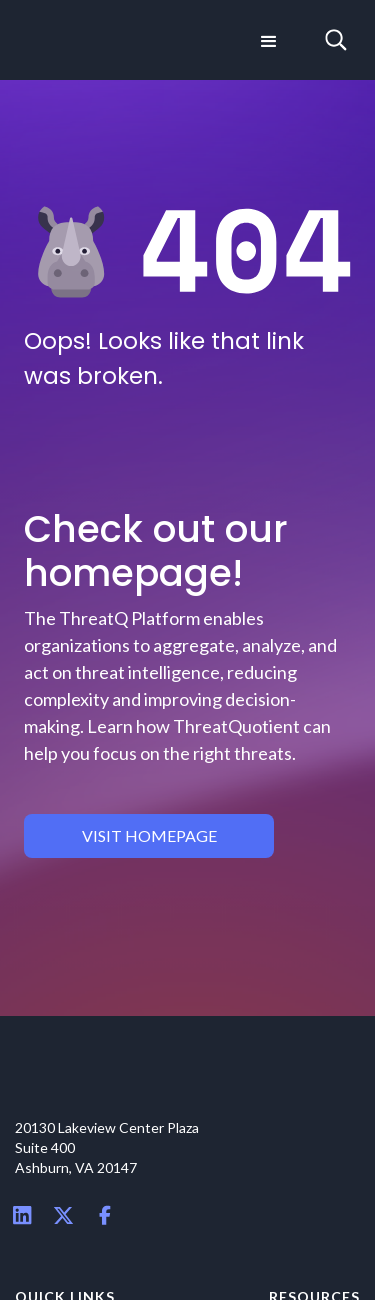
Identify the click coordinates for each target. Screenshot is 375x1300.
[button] (267, 40)
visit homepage (149, 835)
